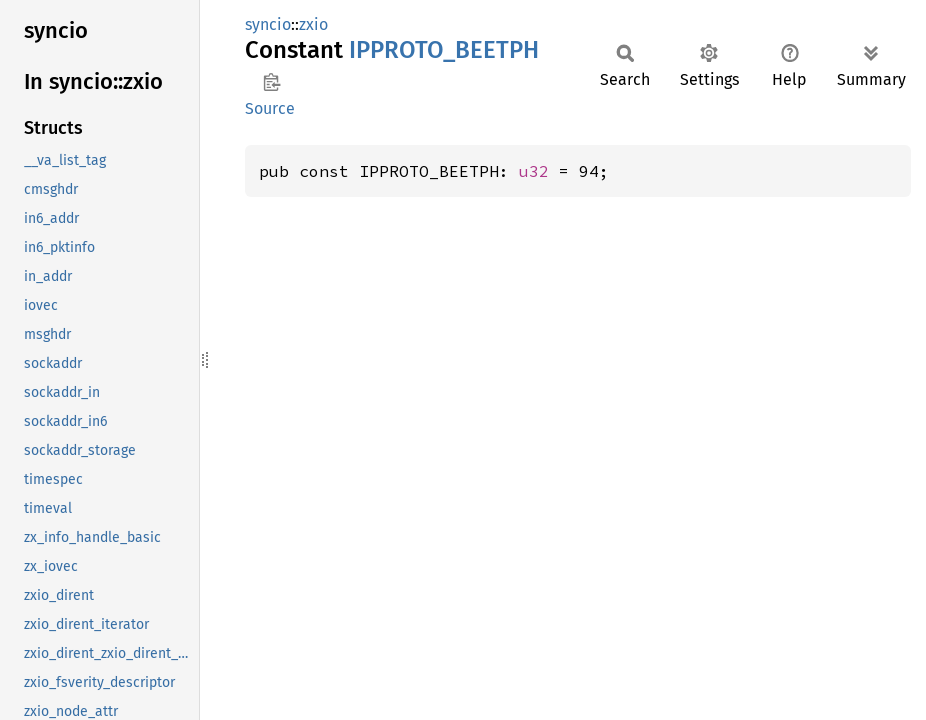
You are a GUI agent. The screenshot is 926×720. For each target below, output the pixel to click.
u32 (534, 171)
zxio (313, 24)
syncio (268, 24)
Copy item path (271, 82)
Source (270, 108)
